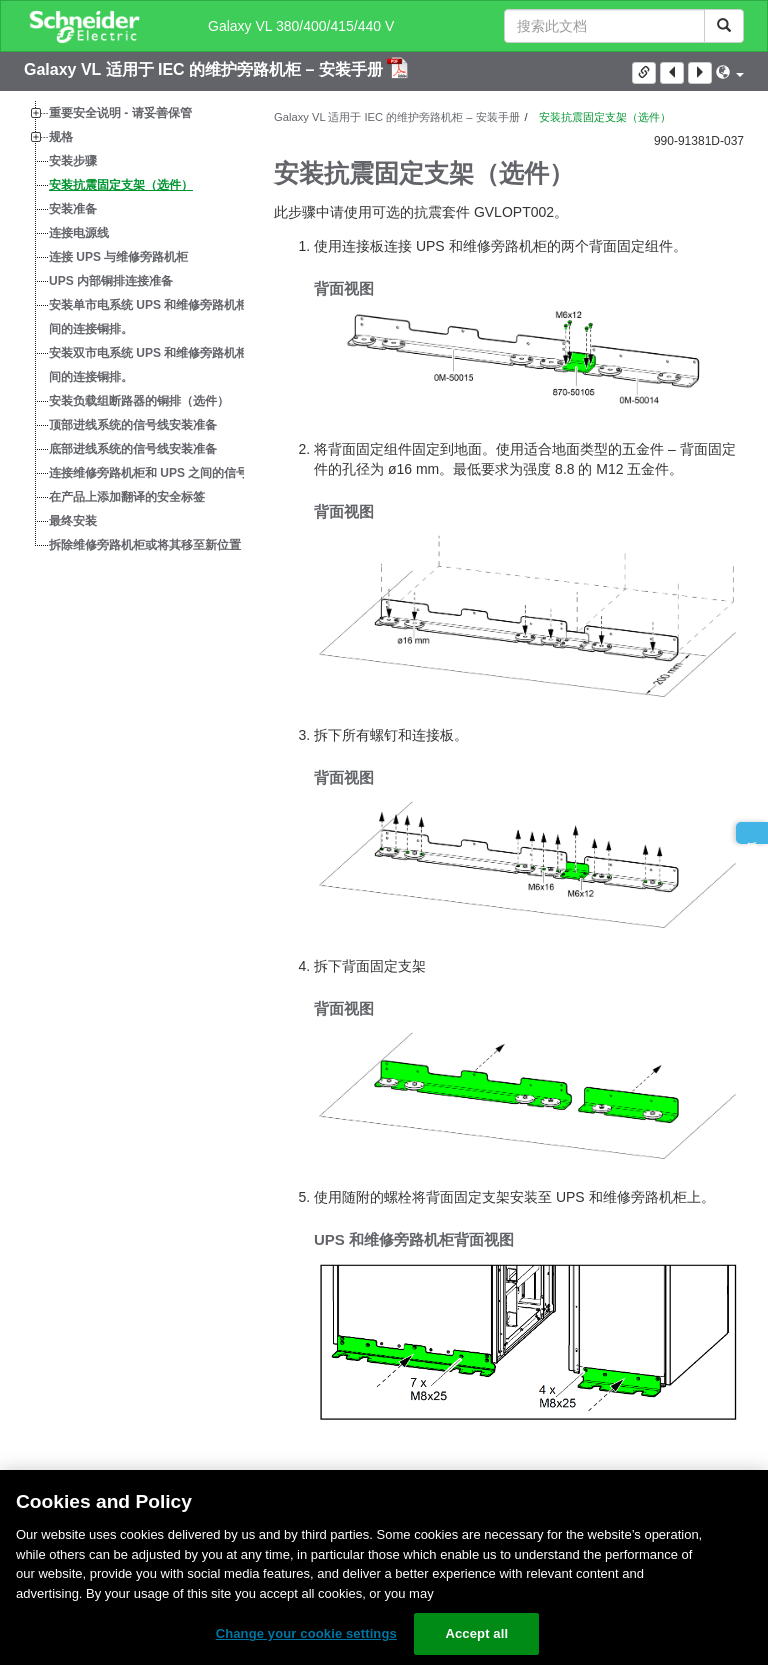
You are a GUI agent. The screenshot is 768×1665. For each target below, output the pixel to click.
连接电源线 (79, 233)
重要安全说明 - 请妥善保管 (120, 113)
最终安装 (73, 521)
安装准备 (73, 209)
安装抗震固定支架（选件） (121, 185)
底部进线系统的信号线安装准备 (133, 449)
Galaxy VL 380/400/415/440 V (301, 26)
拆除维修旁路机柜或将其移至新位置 (145, 545)
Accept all (476, 1633)
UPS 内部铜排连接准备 (111, 281)
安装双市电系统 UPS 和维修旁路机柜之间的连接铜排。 (154, 365)
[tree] (134, 329)
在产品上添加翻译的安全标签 (127, 497)
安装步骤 (73, 161)
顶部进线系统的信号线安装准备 (133, 425)
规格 (61, 137)
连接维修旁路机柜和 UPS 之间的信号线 (154, 473)
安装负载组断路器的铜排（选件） (139, 401)
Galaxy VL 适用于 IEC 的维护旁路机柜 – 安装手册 (205, 69)
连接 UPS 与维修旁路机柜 (118, 257)
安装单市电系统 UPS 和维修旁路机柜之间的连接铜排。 (154, 317)
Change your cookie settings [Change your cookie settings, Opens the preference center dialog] (306, 1633)
